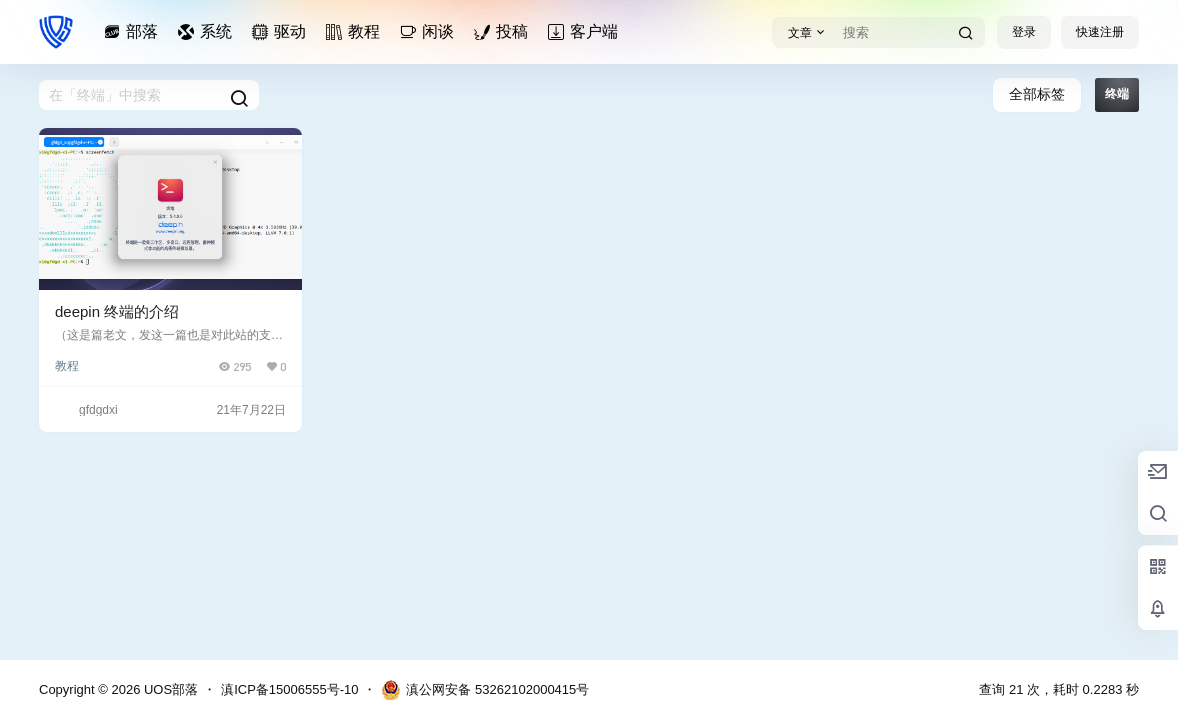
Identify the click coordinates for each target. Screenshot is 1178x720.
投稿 (504, 31)
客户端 (586, 31)
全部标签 (1037, 94)
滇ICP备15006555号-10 (289, 689)
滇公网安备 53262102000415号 (485, 690)
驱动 (282, 31)
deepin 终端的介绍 (117, 311)
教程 (356, 31)
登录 (1024, 32)
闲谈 (430, 31)
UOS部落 (169, 689)
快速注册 (1100, 32)
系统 (208, 31)
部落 (134, 31)
